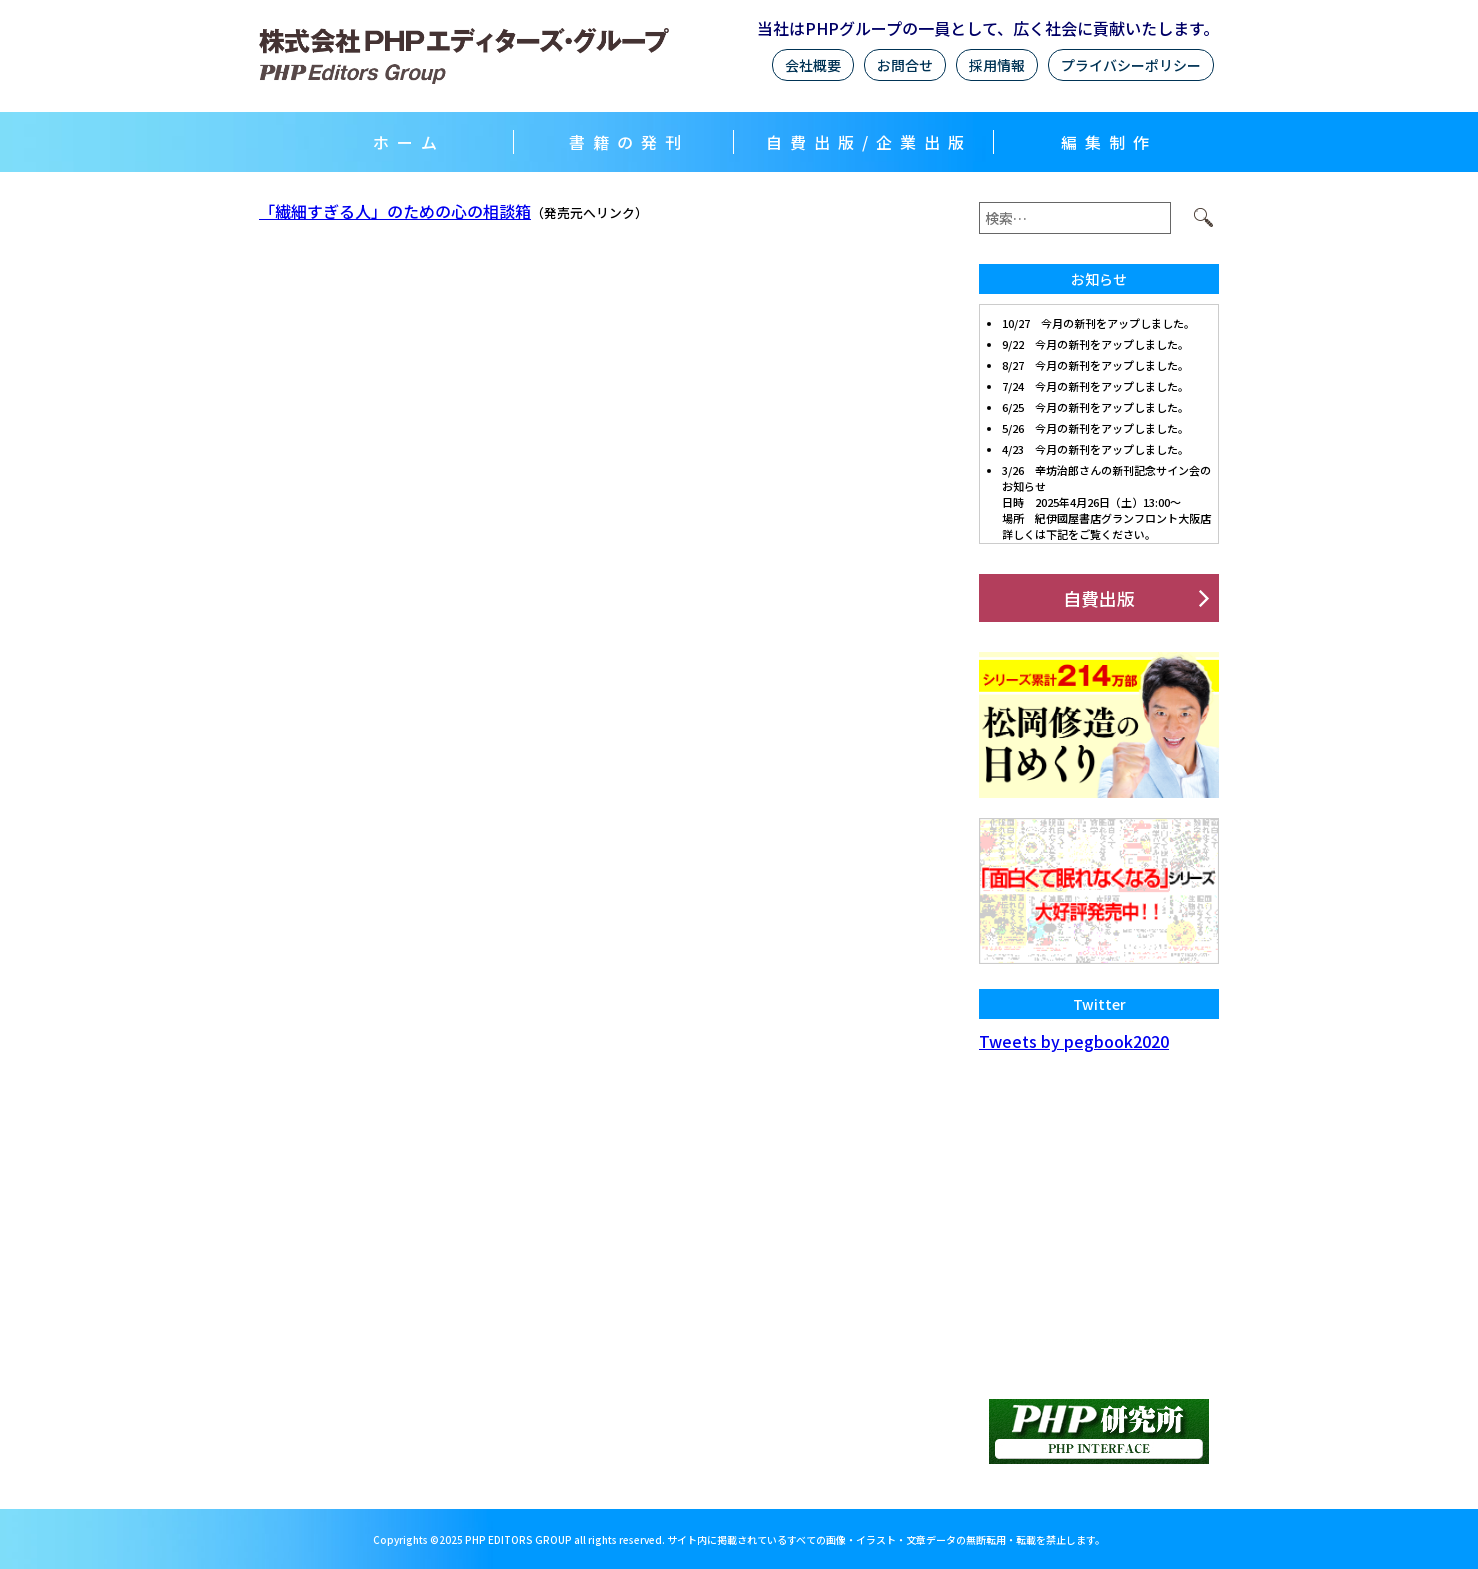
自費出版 (1099, 598)
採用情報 (997, 65)
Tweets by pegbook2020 (1074, 1041)
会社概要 (813, 65)
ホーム (409, 142)
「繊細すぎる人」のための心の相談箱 (395, 211)
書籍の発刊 (629, 142)
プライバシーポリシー (1131, 65)
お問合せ (905, 65)
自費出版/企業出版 (869, 142)
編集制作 (1109, 142)
